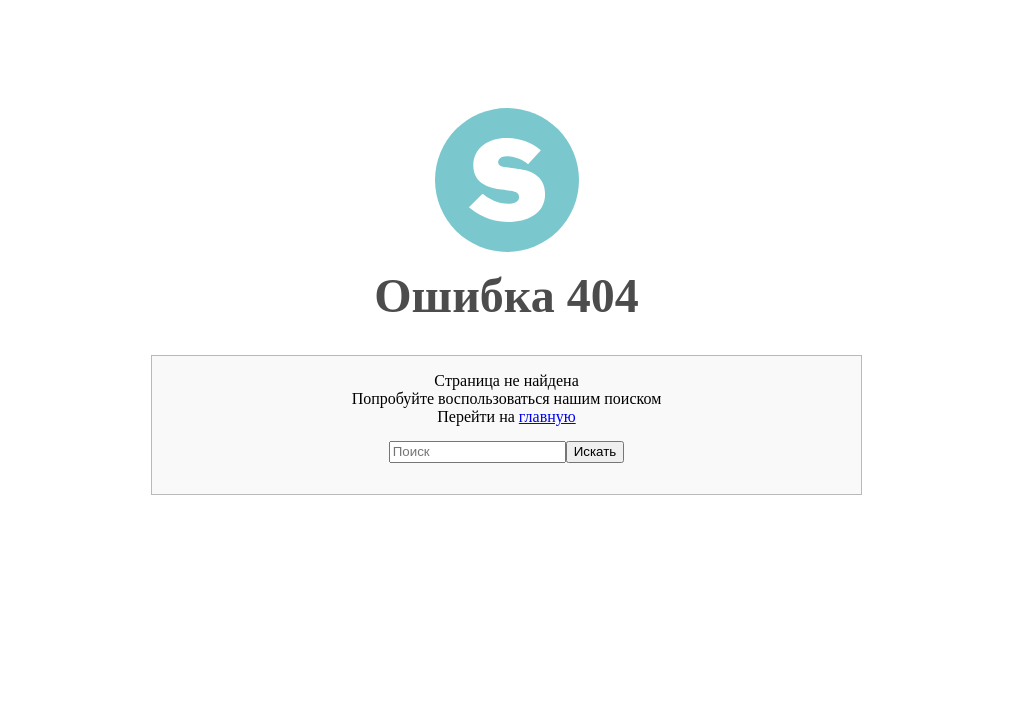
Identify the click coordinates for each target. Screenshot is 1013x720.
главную (547, 416)
